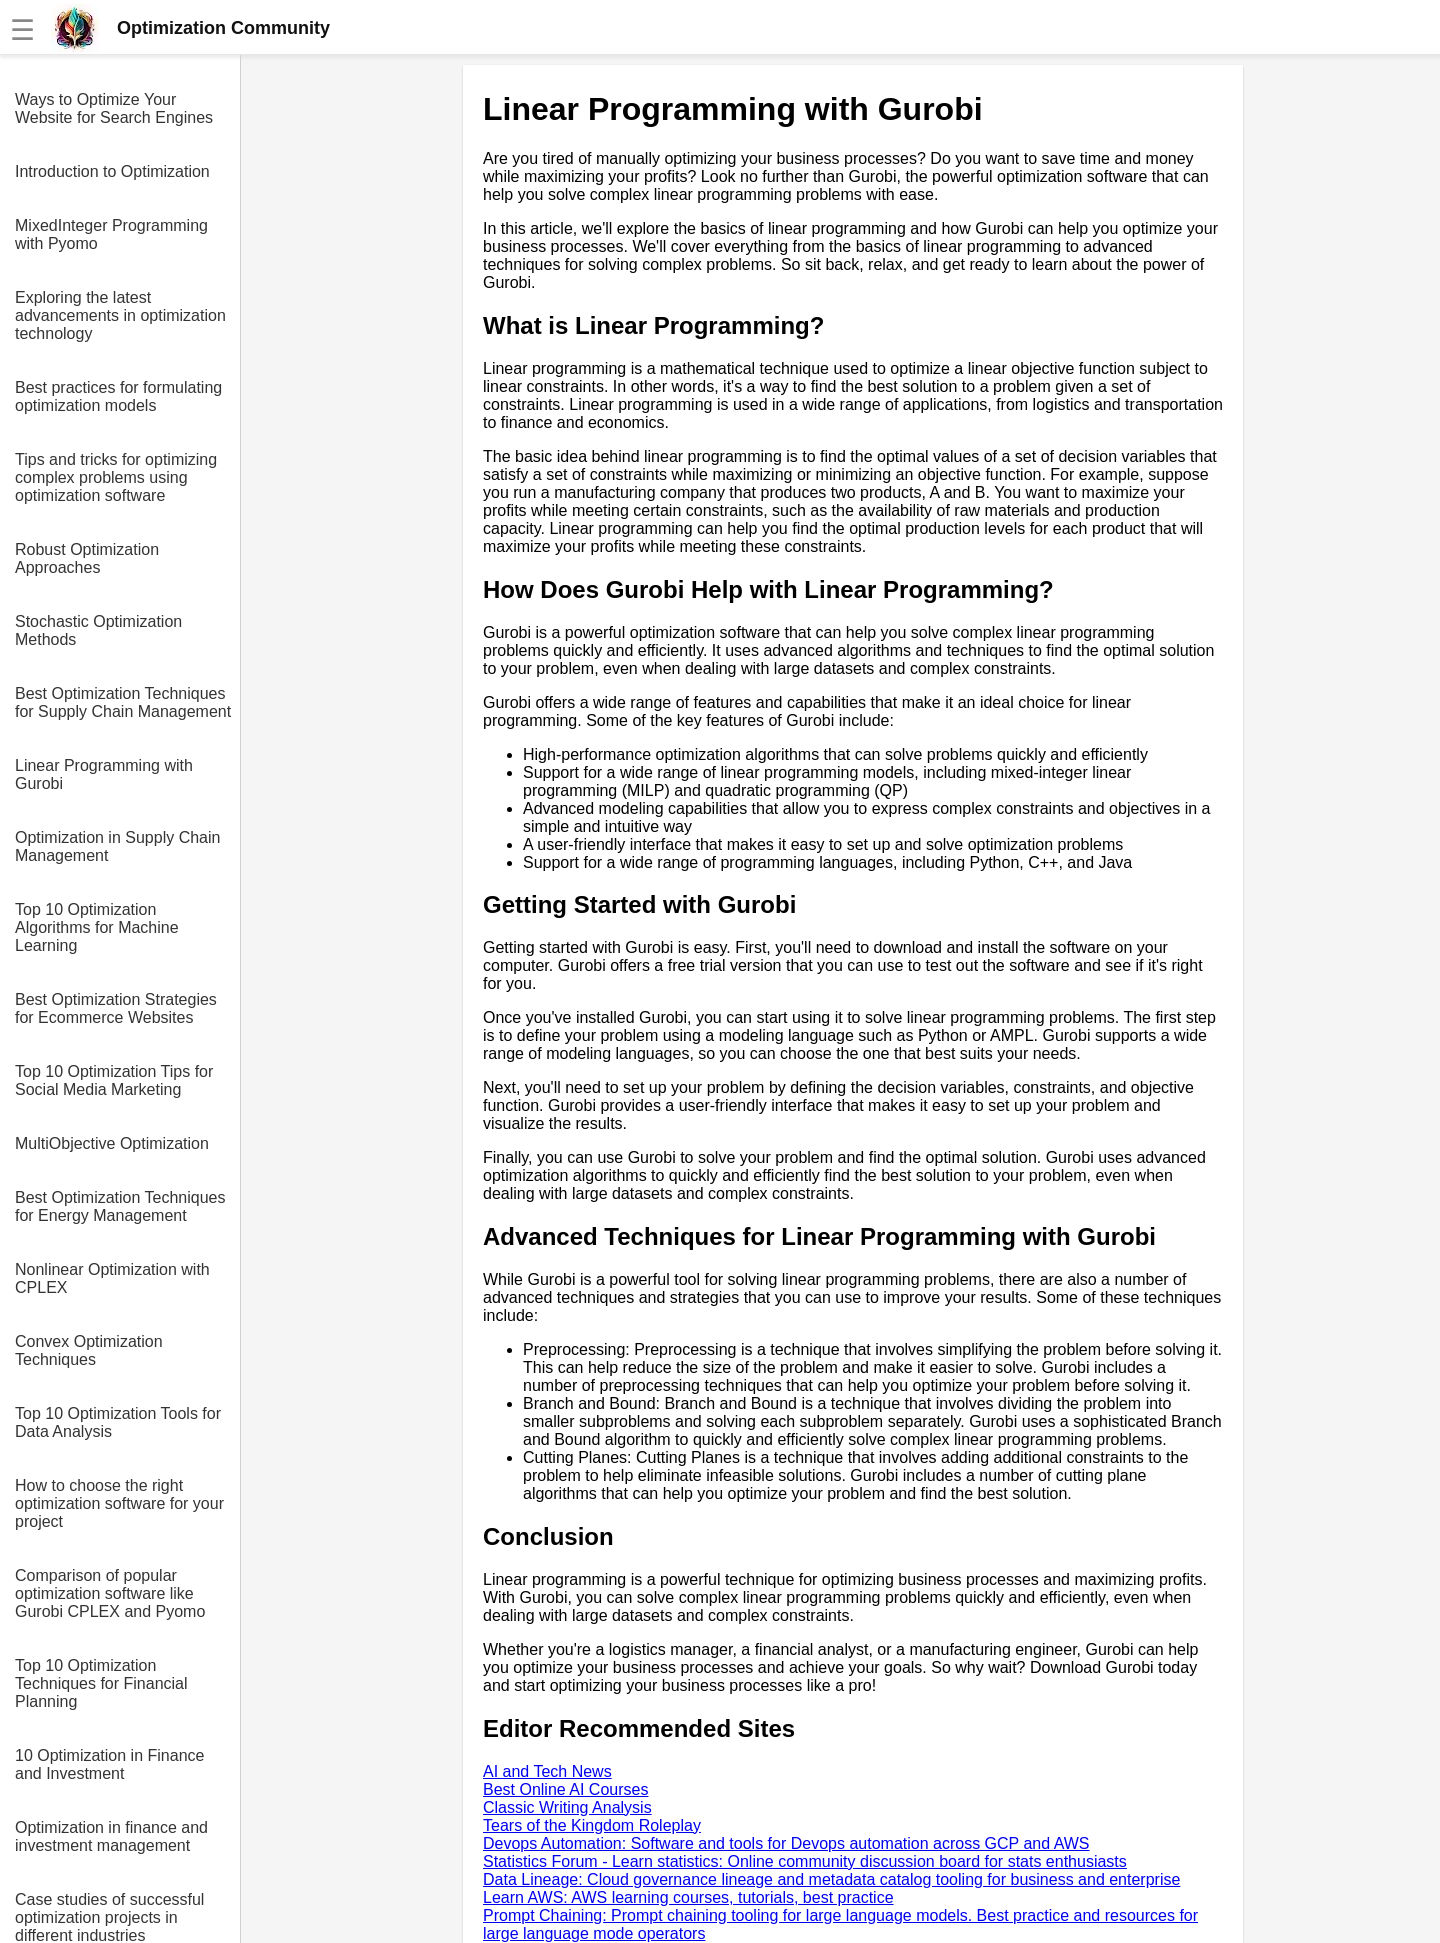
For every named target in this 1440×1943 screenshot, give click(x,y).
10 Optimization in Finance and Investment (109, 1764)
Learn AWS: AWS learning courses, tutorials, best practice (688, 1897)
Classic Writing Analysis (567, 1807)
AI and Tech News (547, 1771)
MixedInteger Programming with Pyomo (111, 234)
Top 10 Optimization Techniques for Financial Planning (101, 1683)
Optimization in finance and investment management (111, 1836)
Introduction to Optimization (112, 171)
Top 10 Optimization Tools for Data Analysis (118, 1422)
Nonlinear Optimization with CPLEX (112, 1278)
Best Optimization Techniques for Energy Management (120, 1206)
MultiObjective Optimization (112, 1143)
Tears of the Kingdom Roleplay (592, 1825)
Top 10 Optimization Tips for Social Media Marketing (114, 1080)
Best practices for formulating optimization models (118, 396)
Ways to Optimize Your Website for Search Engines (114, 108)
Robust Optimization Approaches (87, 558)
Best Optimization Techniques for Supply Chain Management (123, 702)
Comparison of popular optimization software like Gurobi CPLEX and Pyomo (110, 1593)
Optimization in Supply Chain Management (117, 846)
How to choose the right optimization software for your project (119, 1503)
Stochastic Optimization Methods (98, 630)
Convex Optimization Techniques (89, 1350)
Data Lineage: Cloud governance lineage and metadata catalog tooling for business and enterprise (831, 1879)
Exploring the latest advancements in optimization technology (120, 315)
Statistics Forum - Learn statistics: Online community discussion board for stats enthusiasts (805, 1861)
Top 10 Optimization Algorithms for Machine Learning (97, 927)
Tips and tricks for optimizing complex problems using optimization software (116, 477)
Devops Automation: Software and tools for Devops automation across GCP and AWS (786, 1843)
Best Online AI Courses (565, 1789)
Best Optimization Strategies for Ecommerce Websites (116, 1008)
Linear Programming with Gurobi (104, 774)
